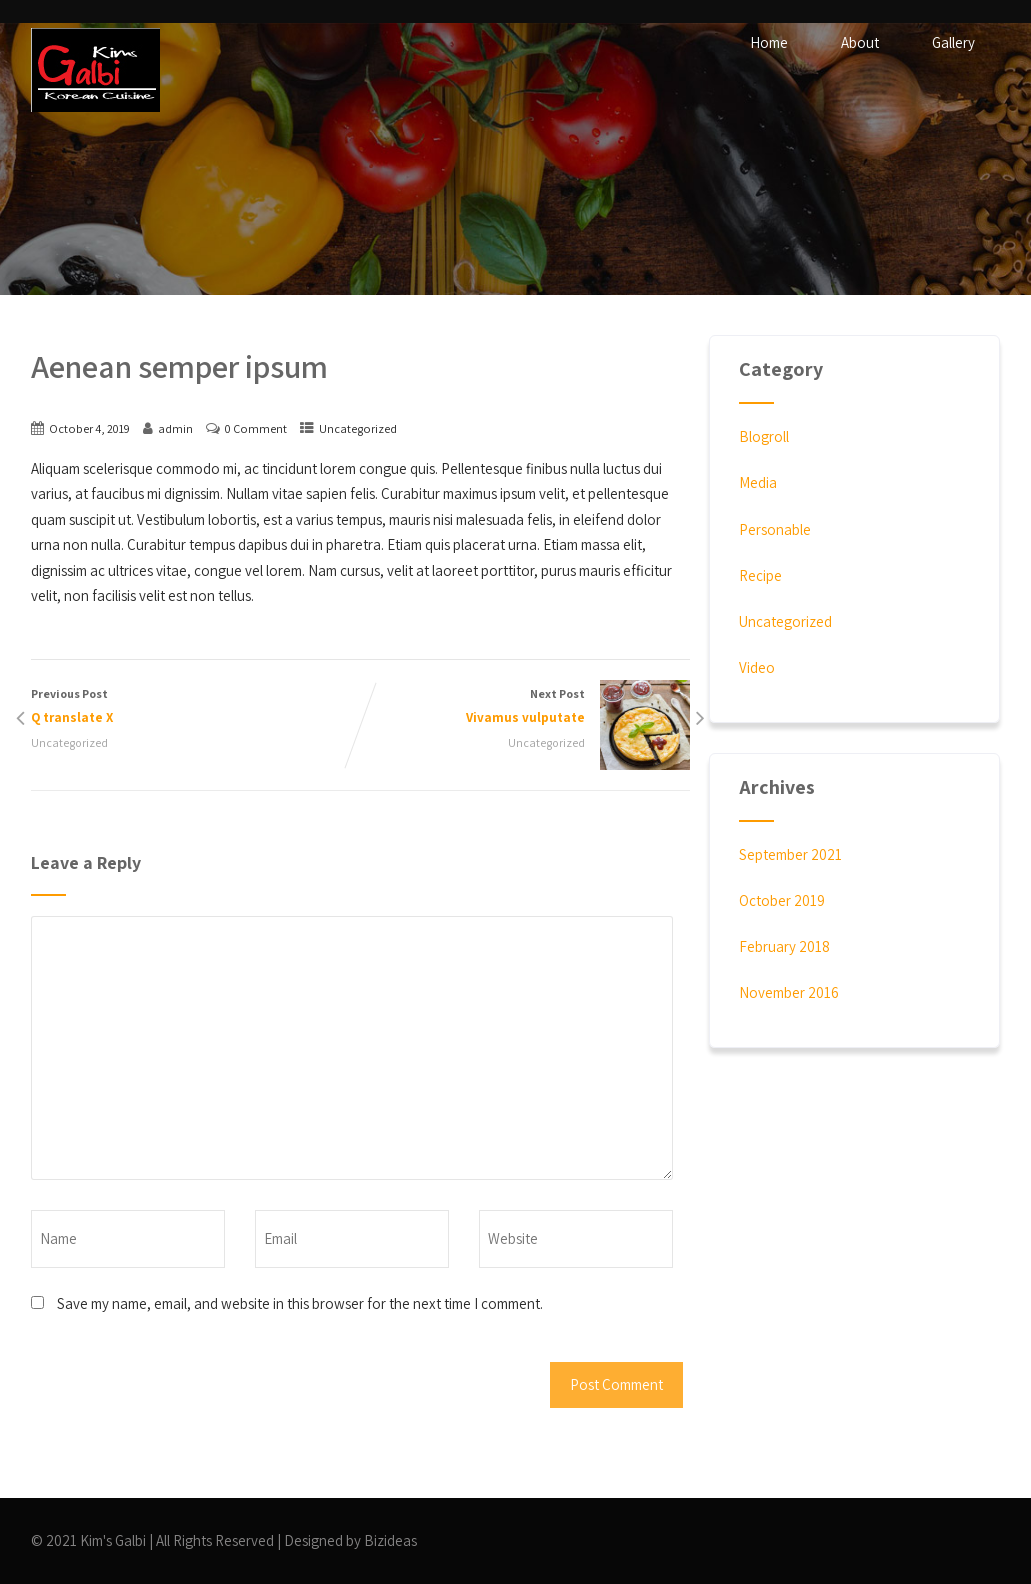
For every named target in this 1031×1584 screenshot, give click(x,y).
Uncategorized (358, 428)
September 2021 (790, 854)
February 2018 (784, 946)
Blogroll (764, 436)
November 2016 (789, 992)
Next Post (525, 707)
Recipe (760, 575)
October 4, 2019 (89, 428)
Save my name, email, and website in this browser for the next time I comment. (300, 1303)
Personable (775, 529)
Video (757, 667)
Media (758, 482)
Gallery (953, 42)
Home (769, 42)
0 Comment (256, 428)
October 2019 (782, 900)
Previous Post (196, 707)
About (860, 42)
